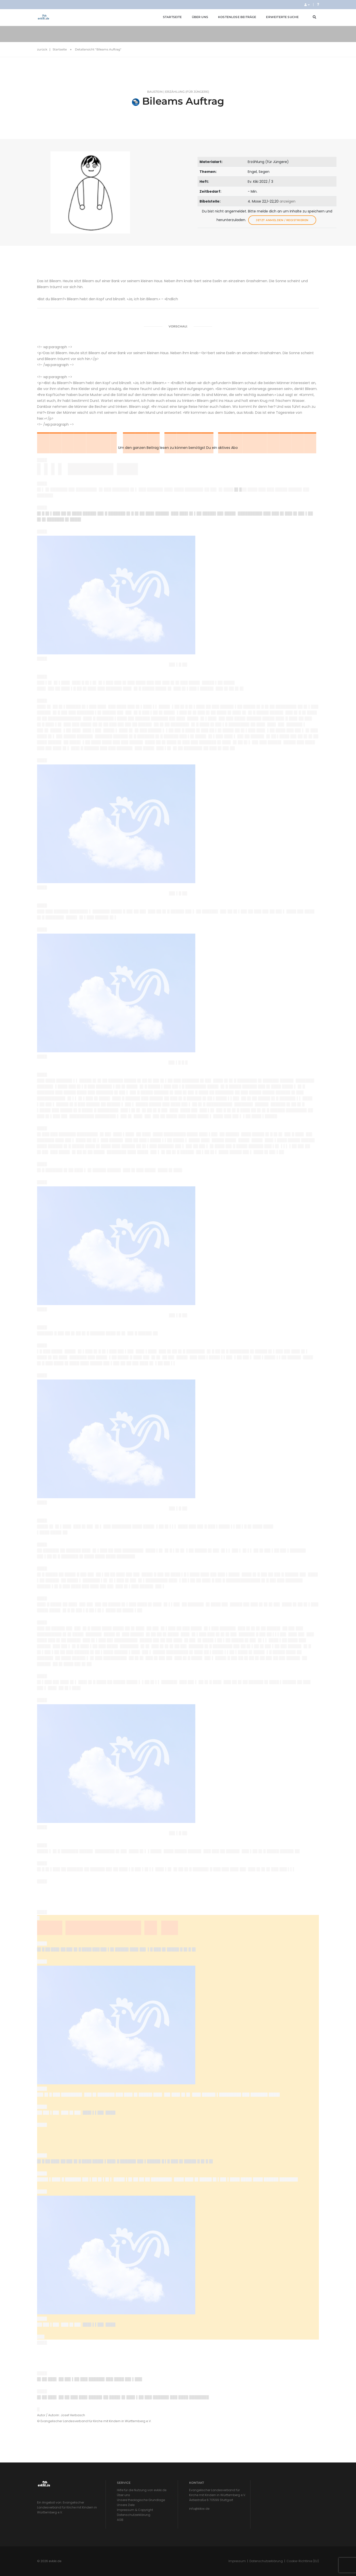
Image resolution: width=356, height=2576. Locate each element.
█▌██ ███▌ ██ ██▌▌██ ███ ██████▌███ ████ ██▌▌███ (89, 2379)
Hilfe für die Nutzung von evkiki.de (141, 2490)
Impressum (237, 2561)
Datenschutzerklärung (133, 2515)
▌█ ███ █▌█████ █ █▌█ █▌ (117, 1949)
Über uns (200, 17)
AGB (120, 2520)
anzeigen (287, 201)
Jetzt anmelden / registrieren (282, 220)
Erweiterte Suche (282, 17)
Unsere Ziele (125, 2505)
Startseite (172, 17)
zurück (42, 49)
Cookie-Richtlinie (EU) (303, 2561)
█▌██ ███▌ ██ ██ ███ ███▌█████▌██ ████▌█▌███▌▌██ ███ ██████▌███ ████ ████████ (123, 2397)
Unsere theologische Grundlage (141, 2500)
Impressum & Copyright (135, 2510)
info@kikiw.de (199, 2509)
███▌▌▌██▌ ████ (99, 2112)
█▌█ (238, 489)
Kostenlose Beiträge (237, 17)
